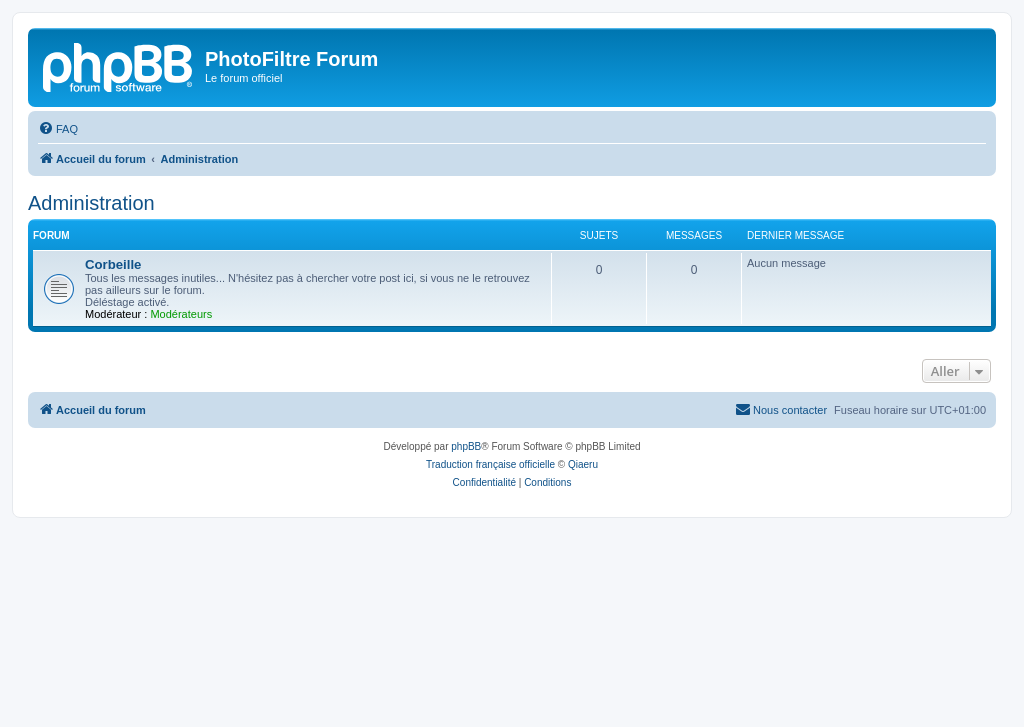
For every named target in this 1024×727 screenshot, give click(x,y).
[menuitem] (58, 129)
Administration (91, 203)
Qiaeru (583, 464)
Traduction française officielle (490, 464)
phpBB (466, 446)
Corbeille (113, 264)
